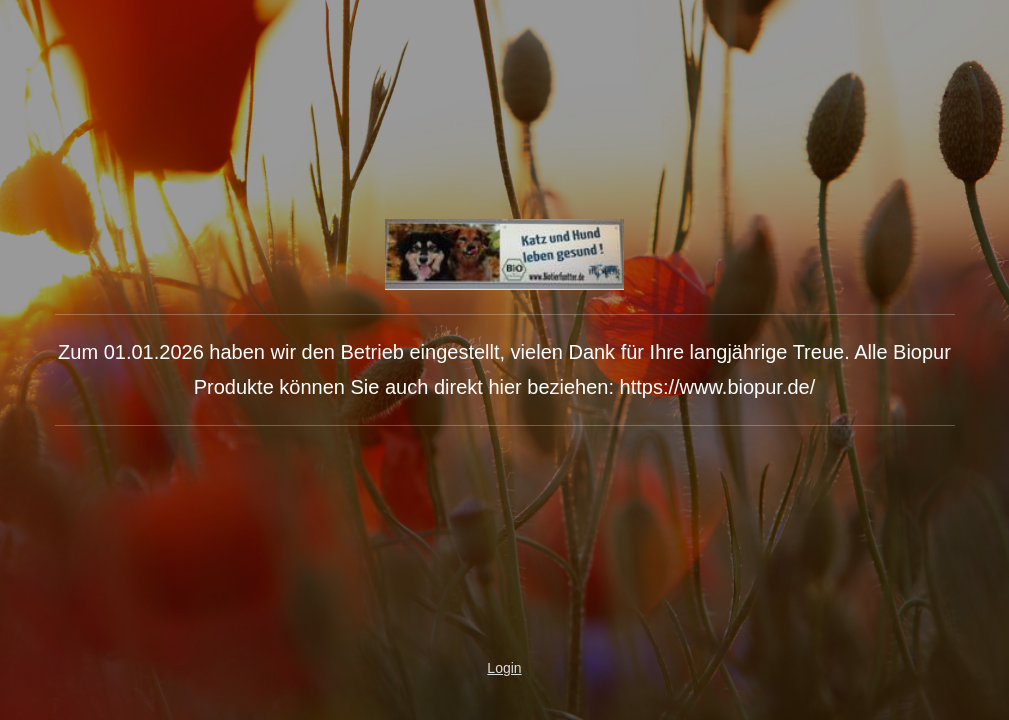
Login (504, 668)
